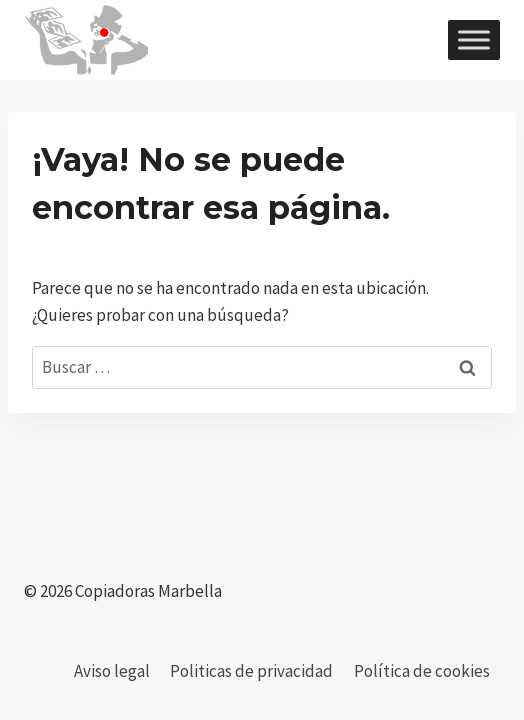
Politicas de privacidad (251, 671)
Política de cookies (422, 671)
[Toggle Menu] (474, 39)
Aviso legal (112, 671)
